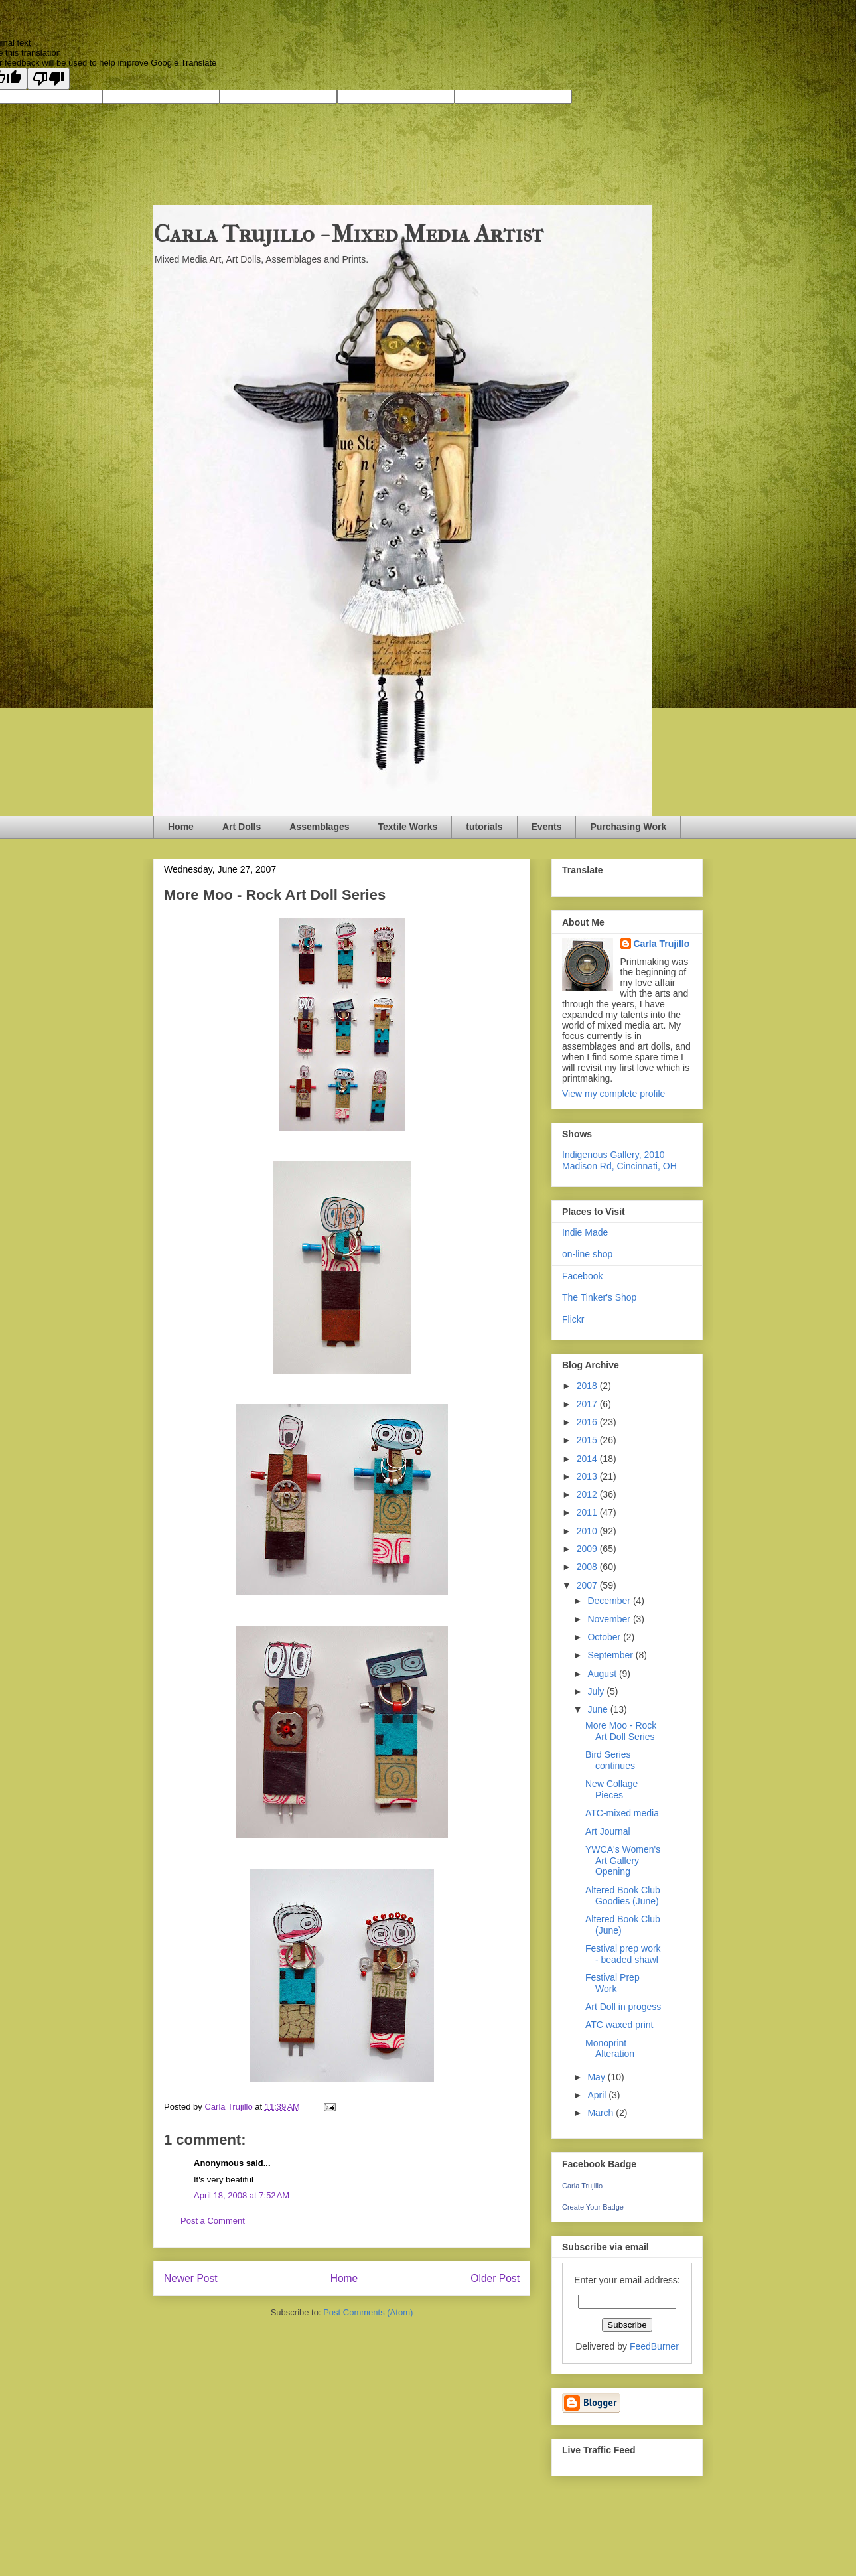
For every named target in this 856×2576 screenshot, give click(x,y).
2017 (588, 1404)
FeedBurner (654, 2346)
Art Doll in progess (623, 2006)
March (601, 2113)
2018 (588, 1385)
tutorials (484, 827)
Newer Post (191, 2278)
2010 (588, 1531)
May (597, 2077)
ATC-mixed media (622, 1813)
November (609, 1619)
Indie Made (585, 1232)
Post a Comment (212, 2221)
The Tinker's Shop (599, 1297)
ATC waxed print (619, 2024)
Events (547, 827)
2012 (588, 1494)
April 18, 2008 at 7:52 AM (241, 2195)
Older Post (495, 2278)
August (602, 1673)
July (596, 1691)
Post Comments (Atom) (368, 2312)
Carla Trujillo (662, 943)
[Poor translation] (48, 79)
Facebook (582, 1276)
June (598, 1709)
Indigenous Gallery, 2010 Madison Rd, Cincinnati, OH (619, 1160)
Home (181, 827)
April (597, 2095)
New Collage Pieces (611, 1789)
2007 (588, 1585)
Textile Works (408, 827)
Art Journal (607, 1831)
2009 (588, 1548)
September (611, 1655)
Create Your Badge (593, 2207)
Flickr (573, 1319)
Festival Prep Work (612, 1983)
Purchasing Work (628, 827)
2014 (588, 1458)
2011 (588, 1512)
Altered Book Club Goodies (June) (622, 1895)
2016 (588, 1422)
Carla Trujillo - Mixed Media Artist (348, 234)
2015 (588, 1440)
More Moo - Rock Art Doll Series (620, 1731)
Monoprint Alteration (609, 2049)
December (609, 1600)
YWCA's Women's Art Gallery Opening (622, 1860)
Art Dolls (241, 827)
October (605, 1637)
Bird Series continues (610, 1760)
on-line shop (587, 1254)
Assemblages (319, 827)
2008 (588, 1566)
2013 (588, 1476)
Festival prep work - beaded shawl (623, 1954)
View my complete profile (613, 1093)
